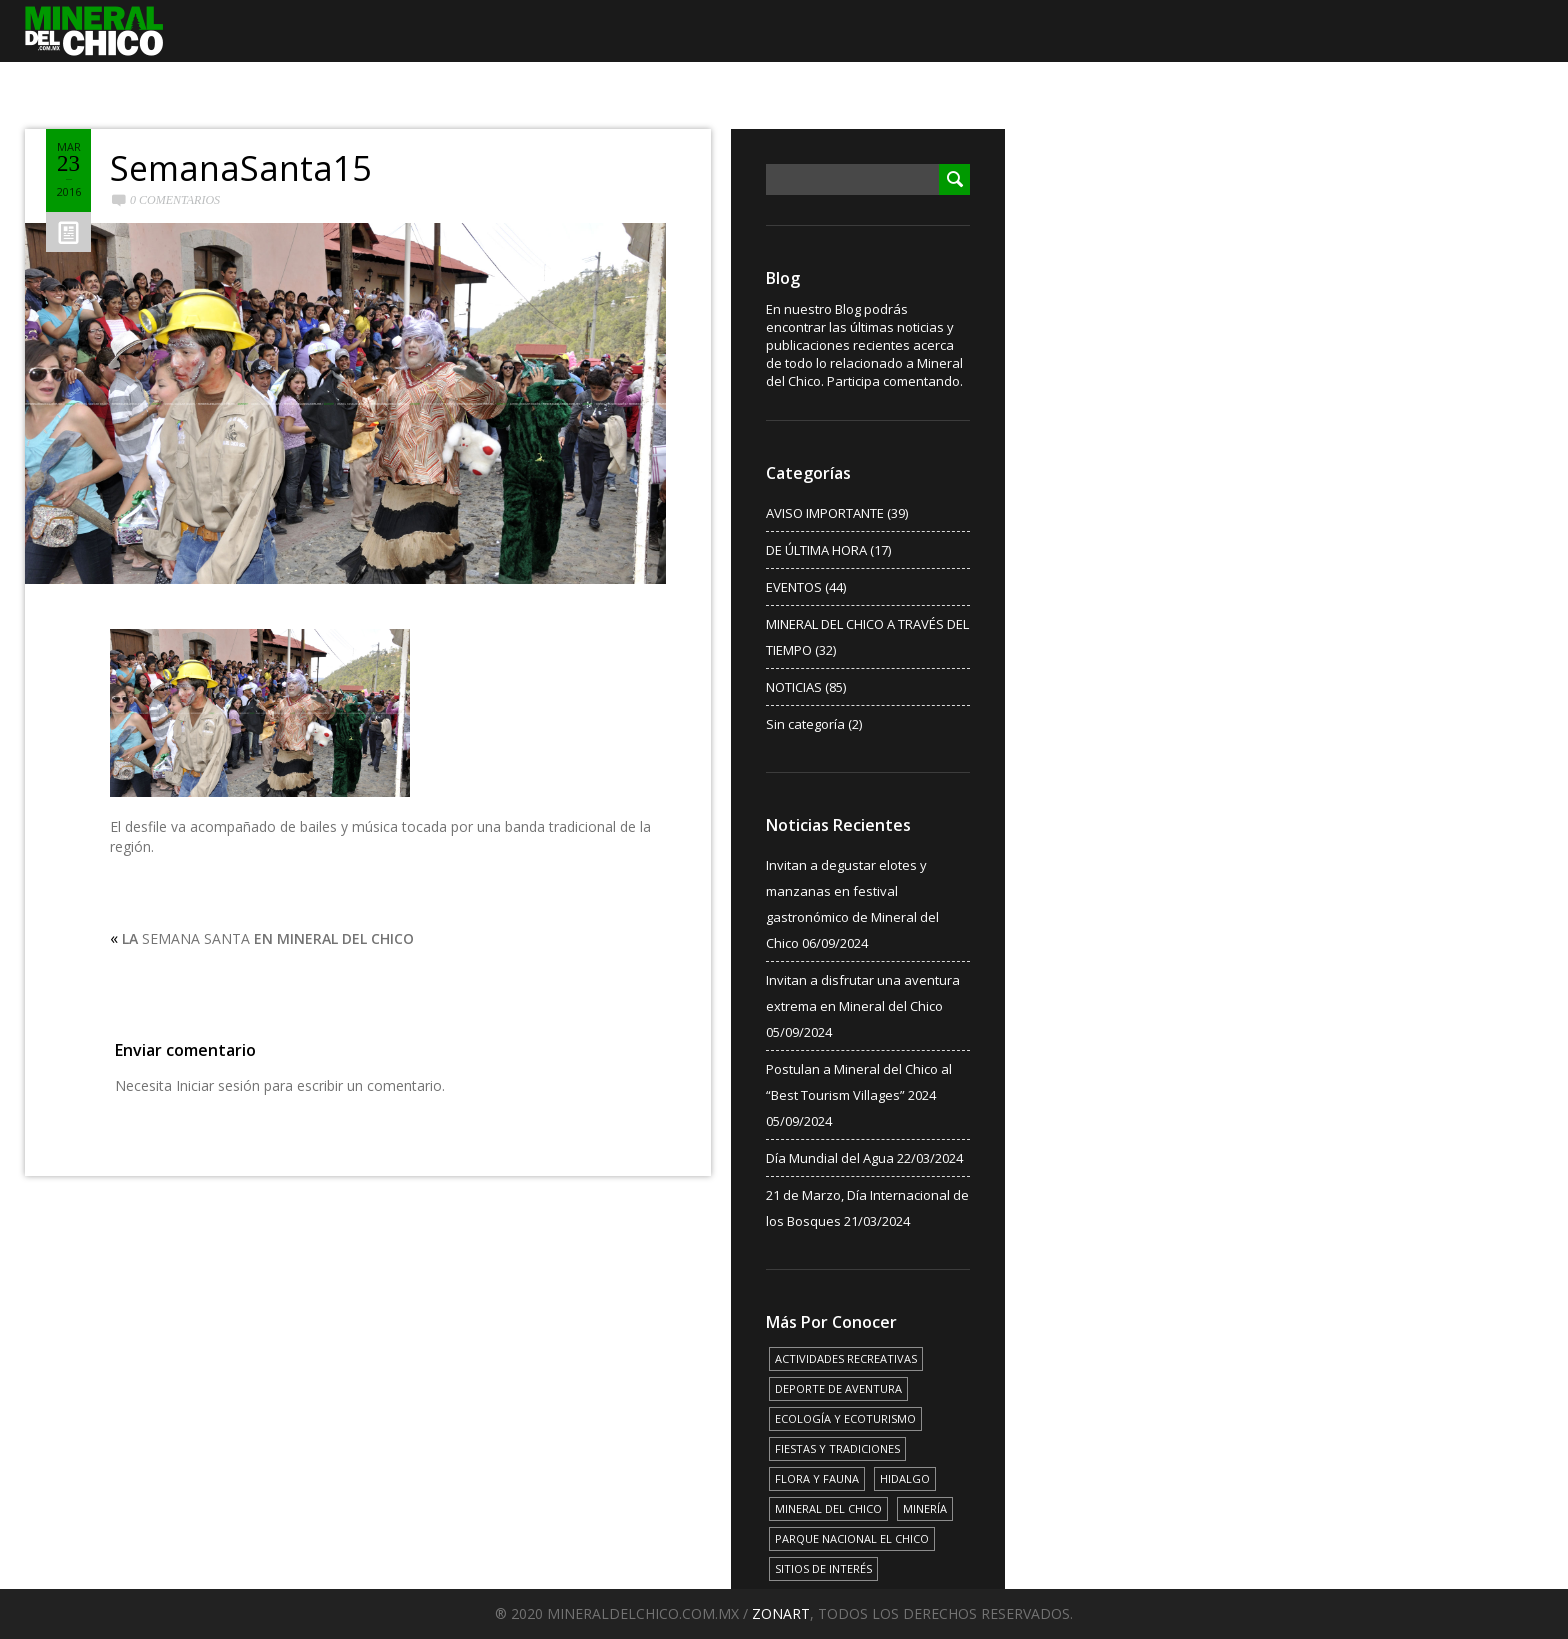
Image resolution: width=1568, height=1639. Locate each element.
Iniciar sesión (218, 1085)
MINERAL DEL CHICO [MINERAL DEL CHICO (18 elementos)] (828, 1508)
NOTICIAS (794, 687)
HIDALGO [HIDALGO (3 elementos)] (905, 1478)
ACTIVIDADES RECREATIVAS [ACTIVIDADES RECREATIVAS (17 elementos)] (846, 1358)
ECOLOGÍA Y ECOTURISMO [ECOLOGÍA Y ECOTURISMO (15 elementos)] (845, 1418)
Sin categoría (805, 724)
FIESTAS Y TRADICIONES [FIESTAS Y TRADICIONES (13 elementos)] (837, 1448)
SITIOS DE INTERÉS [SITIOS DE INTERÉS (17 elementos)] (823, 1568)
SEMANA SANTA (268, 938)
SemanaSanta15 (240, 168)
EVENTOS (794, 587)
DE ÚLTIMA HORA (816, 550)
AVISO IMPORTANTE (825, 513)
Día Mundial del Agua (830, 1158)
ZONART (781, 1613)
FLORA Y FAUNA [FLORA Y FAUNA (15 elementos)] (817, 1478)
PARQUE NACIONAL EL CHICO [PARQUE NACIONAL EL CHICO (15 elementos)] (852, 1538)
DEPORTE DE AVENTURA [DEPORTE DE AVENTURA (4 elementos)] (838, 1388)
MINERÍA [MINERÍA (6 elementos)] (925, 1508)
